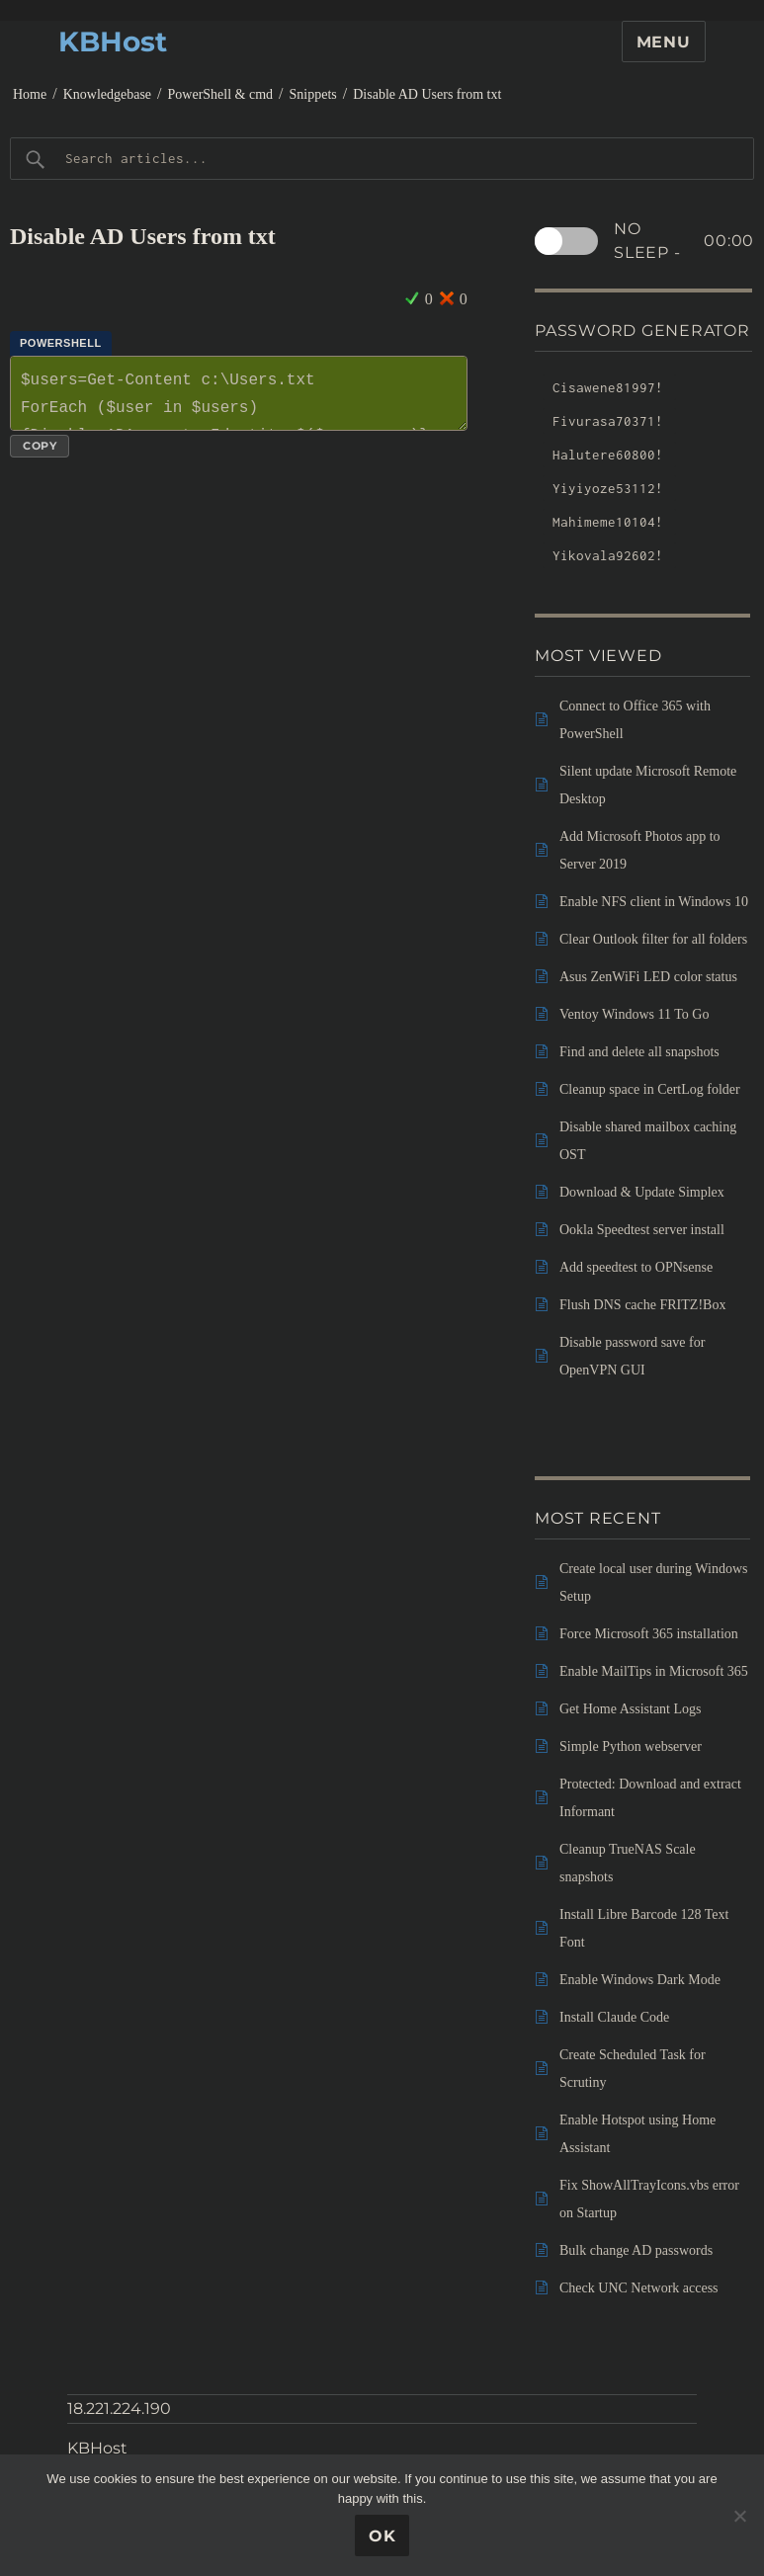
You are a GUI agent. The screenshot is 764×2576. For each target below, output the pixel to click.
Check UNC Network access (639, 2288)
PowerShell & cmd (221, 94)
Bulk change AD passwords (636, 2250)
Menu (664, 42)
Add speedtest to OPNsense (636, 1267)
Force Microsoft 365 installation (648, 1633)
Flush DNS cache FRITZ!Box (642, 1304)
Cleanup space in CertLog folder (649, 1089)
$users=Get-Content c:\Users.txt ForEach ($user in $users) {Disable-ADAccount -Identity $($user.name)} (238, 393)
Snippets (313, 94)
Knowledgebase (107, 94)
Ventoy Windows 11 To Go (634, 1014)
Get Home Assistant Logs (630, 1709)
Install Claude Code (614, 2017)
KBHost (112, 41)
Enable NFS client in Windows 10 (653, 901)
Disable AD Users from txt (427, 94)
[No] (739, 2516)
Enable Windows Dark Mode (640, 1979)
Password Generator (642, 330)
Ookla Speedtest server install (641, 1229)
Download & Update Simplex (641, 1192)
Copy (39, 446)
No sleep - (684, 241)
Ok (382, 2536)
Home (29, 94)
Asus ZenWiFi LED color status (648, 976)
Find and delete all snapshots (639, 1051)
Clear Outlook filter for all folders (653, 939)
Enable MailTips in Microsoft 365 (653, 1671)
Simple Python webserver (630, 1746)
